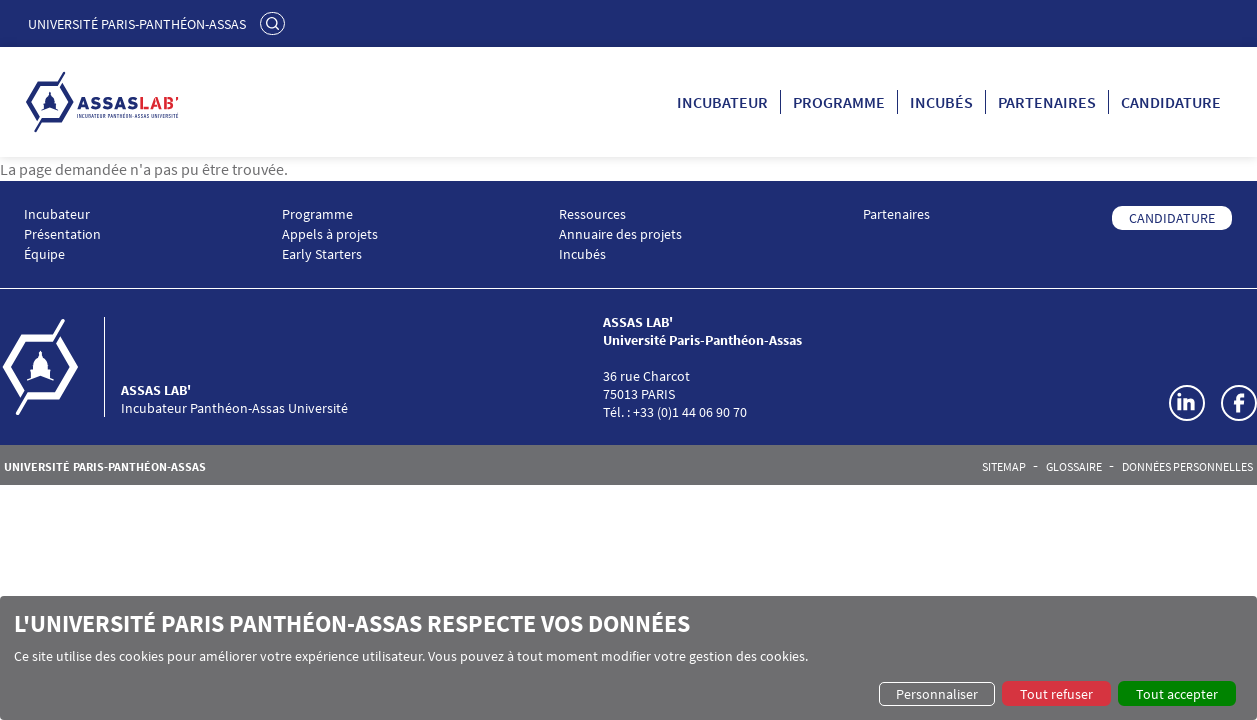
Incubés (941, 102)
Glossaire (1074, 467)
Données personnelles (1187, 467)
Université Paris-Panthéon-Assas (137, 24)
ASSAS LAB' (156, 390)
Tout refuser (1056, 694)
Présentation (62, 234)
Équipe (44, 254)
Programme (839, 102)
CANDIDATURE (1172, 218)
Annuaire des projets (620, 234)
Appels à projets (330, 234)
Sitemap (1004, 467)
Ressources (592, 214)
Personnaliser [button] (937, 694)
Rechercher (275, 23)
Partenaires (1047, 102)
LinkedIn (1187, 403)
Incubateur (722, 102)
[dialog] (628, 658)
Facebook (1239, 403)
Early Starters (322, 254)
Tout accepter (1177, 694)
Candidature (1171, 102)
